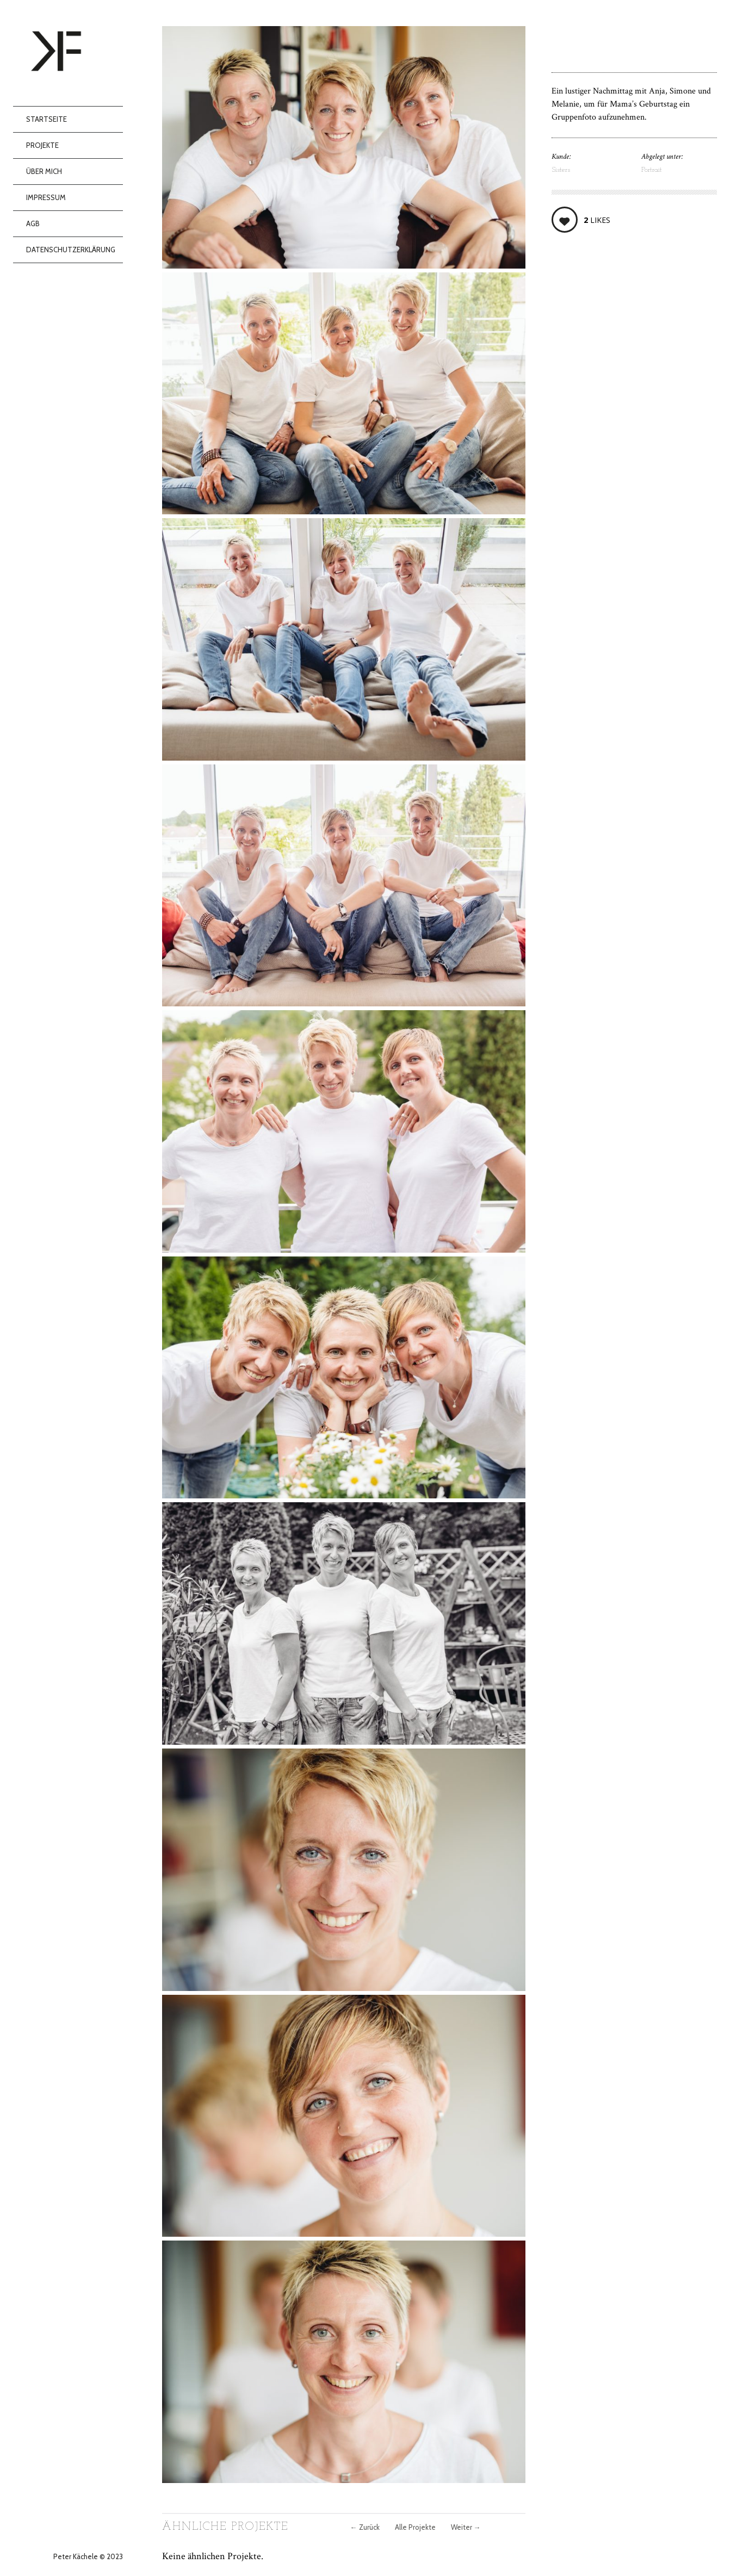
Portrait (651, 170)
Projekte (42, 145)
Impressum (46, 197)
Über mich (44, 171)
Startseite (46, 119)
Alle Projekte (415, 2527)
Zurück (365, 2527)
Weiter (466, 2527)
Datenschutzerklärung (70, 249)
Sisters (561, 170)
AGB (33, 223)
